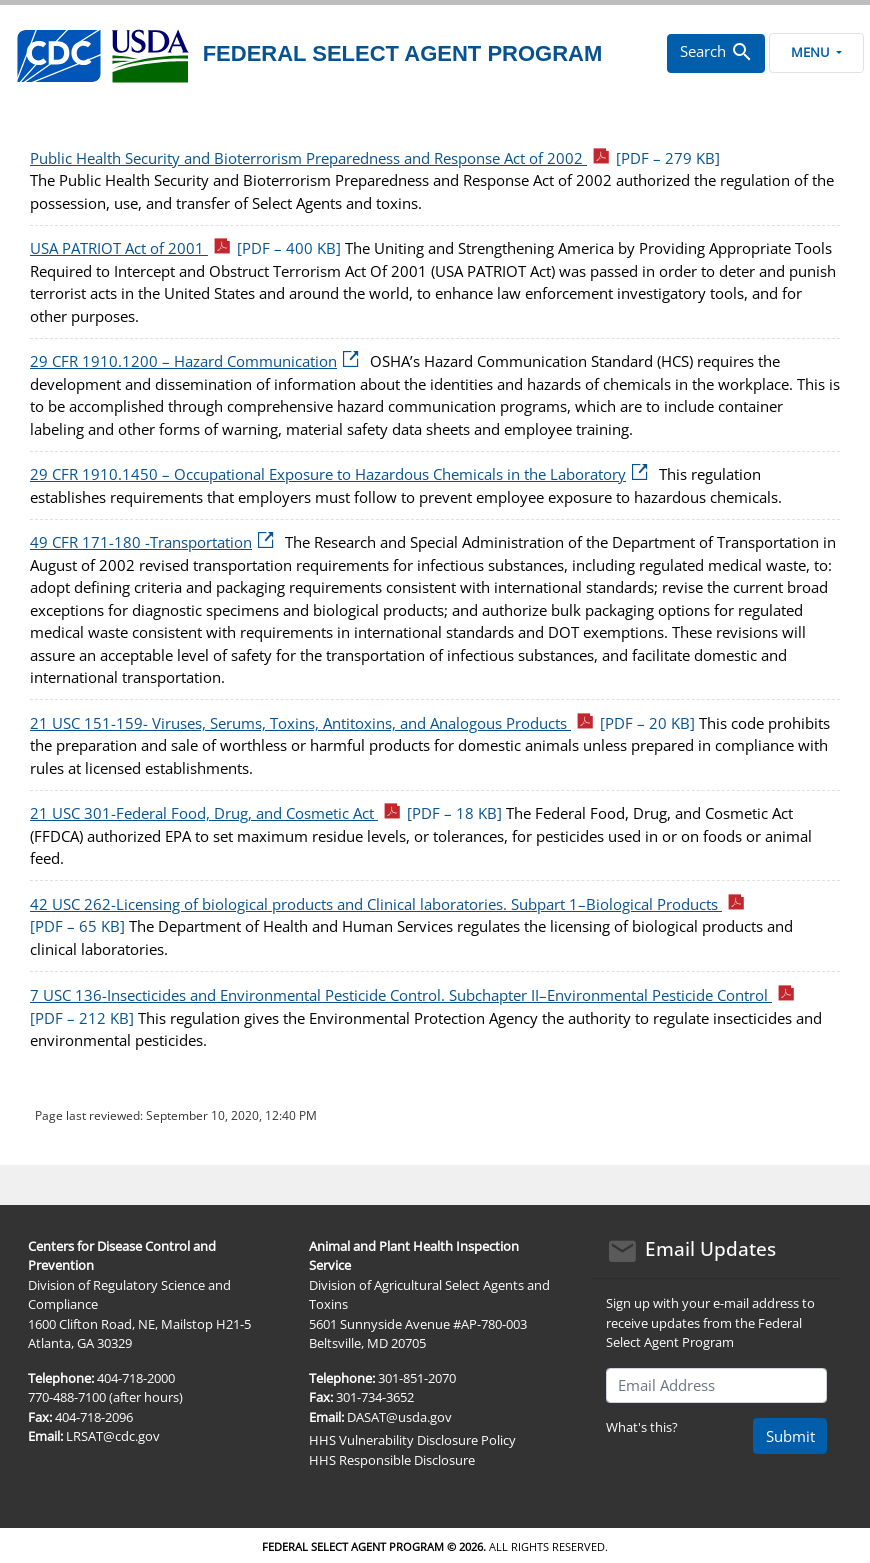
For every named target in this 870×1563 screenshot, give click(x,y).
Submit (790, 1436)
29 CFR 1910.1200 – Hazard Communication (198, 361)
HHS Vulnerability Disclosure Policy (412, 1440)
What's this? (642, 1427)
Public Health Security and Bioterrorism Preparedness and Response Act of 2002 (375, 158)
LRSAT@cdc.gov (113, 1436)
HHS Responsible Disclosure (392, 1460)
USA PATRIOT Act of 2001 (185, 248)
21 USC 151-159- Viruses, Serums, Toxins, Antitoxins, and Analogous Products (362, 723)
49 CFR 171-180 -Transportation (155, 542)
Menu (816, 52)
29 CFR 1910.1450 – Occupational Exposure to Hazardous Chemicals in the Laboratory (342, 474)
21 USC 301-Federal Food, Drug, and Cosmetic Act (266, 813)
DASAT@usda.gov (399, 1417)
